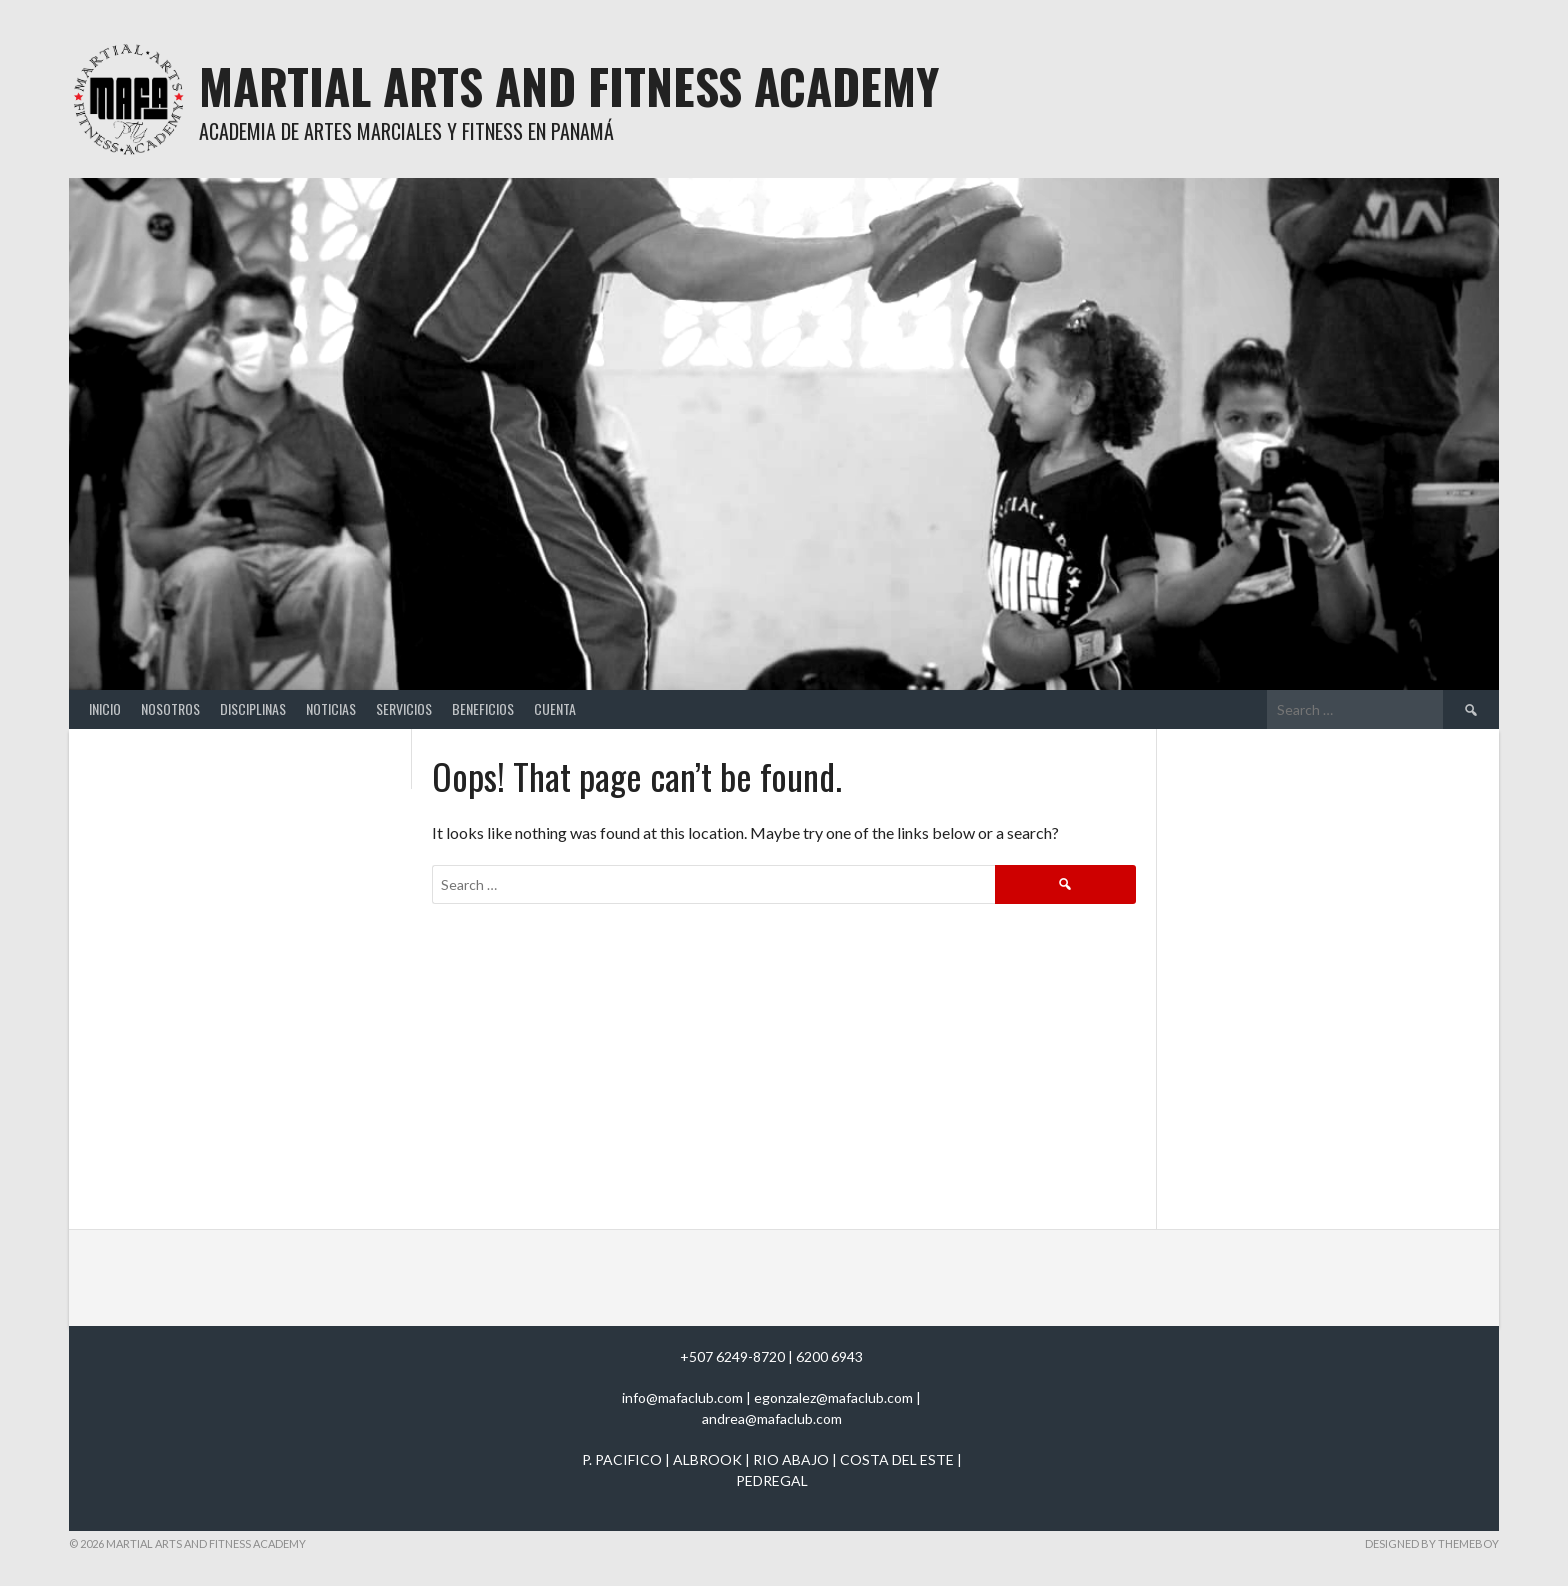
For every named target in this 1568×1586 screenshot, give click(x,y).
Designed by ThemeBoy (1432, 1543)
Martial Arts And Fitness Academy (569, 85)
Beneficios (483, 708)
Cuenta (555, 708)
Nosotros (170, 708)
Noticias (331, 708)
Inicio (105, 708)
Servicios (404, 708)
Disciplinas (253, 708)
